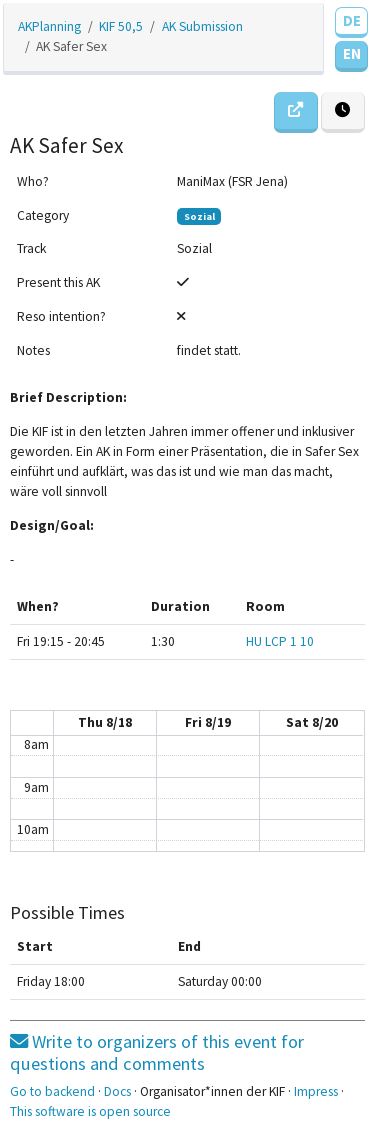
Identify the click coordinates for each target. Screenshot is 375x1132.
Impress (316, 1091)
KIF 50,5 (121, 26)
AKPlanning (49, 26)
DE (352, 20)
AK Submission (202, 26)
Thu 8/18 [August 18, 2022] (105, 722)
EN (352, 53)
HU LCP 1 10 (280, 641)
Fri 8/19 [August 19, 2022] (208, 722)
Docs (117, 1091)
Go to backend (52, 1091)
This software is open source (90, 1111)
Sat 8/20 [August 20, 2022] (312, 722)
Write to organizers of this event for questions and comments (157, 1052)
